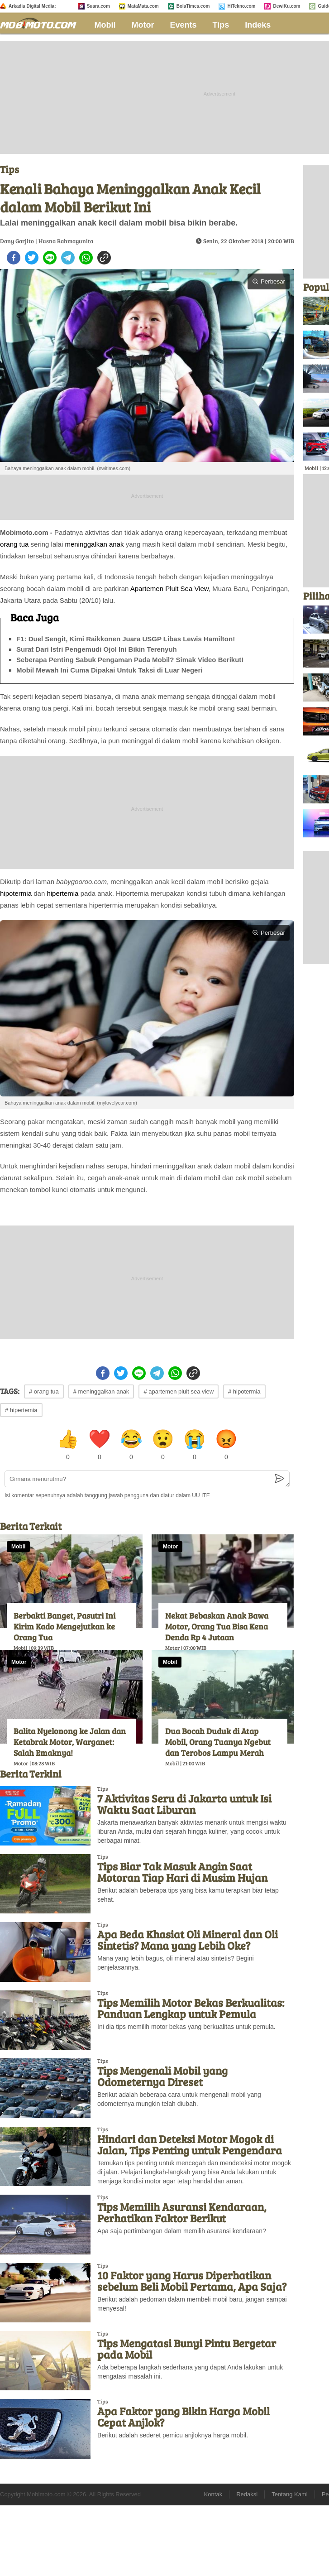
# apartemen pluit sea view (178, 1391)
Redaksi (246, 2494)
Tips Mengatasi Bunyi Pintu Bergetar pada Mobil (186, 2349)
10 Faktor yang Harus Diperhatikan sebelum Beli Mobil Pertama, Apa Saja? (191, 2281)
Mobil (105, 24)
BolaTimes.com (193, 6)
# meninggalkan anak (101, 1391)
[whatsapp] (86, 257)
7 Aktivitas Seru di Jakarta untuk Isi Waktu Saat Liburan (184, 1804)
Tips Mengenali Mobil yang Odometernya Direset (162, 2076)
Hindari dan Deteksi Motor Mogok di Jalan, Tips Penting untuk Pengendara (189, 2144)
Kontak (213, 2494)
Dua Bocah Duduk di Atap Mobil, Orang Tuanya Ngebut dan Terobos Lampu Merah (218, 1741)
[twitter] (32, 257)
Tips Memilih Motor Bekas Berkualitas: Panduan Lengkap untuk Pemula (190, 2008)
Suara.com (98, 6)
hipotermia (16, 893)
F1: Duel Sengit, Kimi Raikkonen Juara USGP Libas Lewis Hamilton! (125, 639)
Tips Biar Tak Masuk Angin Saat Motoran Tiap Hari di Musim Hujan (182, 1872)
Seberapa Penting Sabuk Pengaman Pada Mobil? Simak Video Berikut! (129, 659)
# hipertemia (21, 1410)
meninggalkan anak (94, 544)
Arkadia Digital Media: (32, 6)
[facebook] (14, 257)
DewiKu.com (286, 6)
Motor (143, 24)
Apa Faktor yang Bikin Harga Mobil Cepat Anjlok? (183, 2416)
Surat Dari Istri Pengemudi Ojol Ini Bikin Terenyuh (96, 649)
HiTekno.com (241, 6)
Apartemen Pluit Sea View (169, 588)
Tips (221, 24)
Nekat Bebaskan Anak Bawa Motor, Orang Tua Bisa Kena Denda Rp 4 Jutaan (216, 1626)
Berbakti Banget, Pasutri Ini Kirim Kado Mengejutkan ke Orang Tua (64, 1626)
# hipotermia (244, 1391)
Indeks (258, 24)
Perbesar (268, 281)
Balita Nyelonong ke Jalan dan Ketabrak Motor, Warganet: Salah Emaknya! (70, 1741)
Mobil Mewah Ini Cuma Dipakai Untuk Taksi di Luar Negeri (109, 670)
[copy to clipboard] (104, 257)
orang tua (14, 544)
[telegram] (68, 257)
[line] (50, 257)
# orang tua (44, 1391)
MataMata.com (143, 6)
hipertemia (62, 893)
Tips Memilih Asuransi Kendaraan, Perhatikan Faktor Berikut (182, 2212)
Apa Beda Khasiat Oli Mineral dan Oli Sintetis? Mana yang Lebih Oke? (187, 1940)
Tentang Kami (290, 2494)
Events (183, 24)
